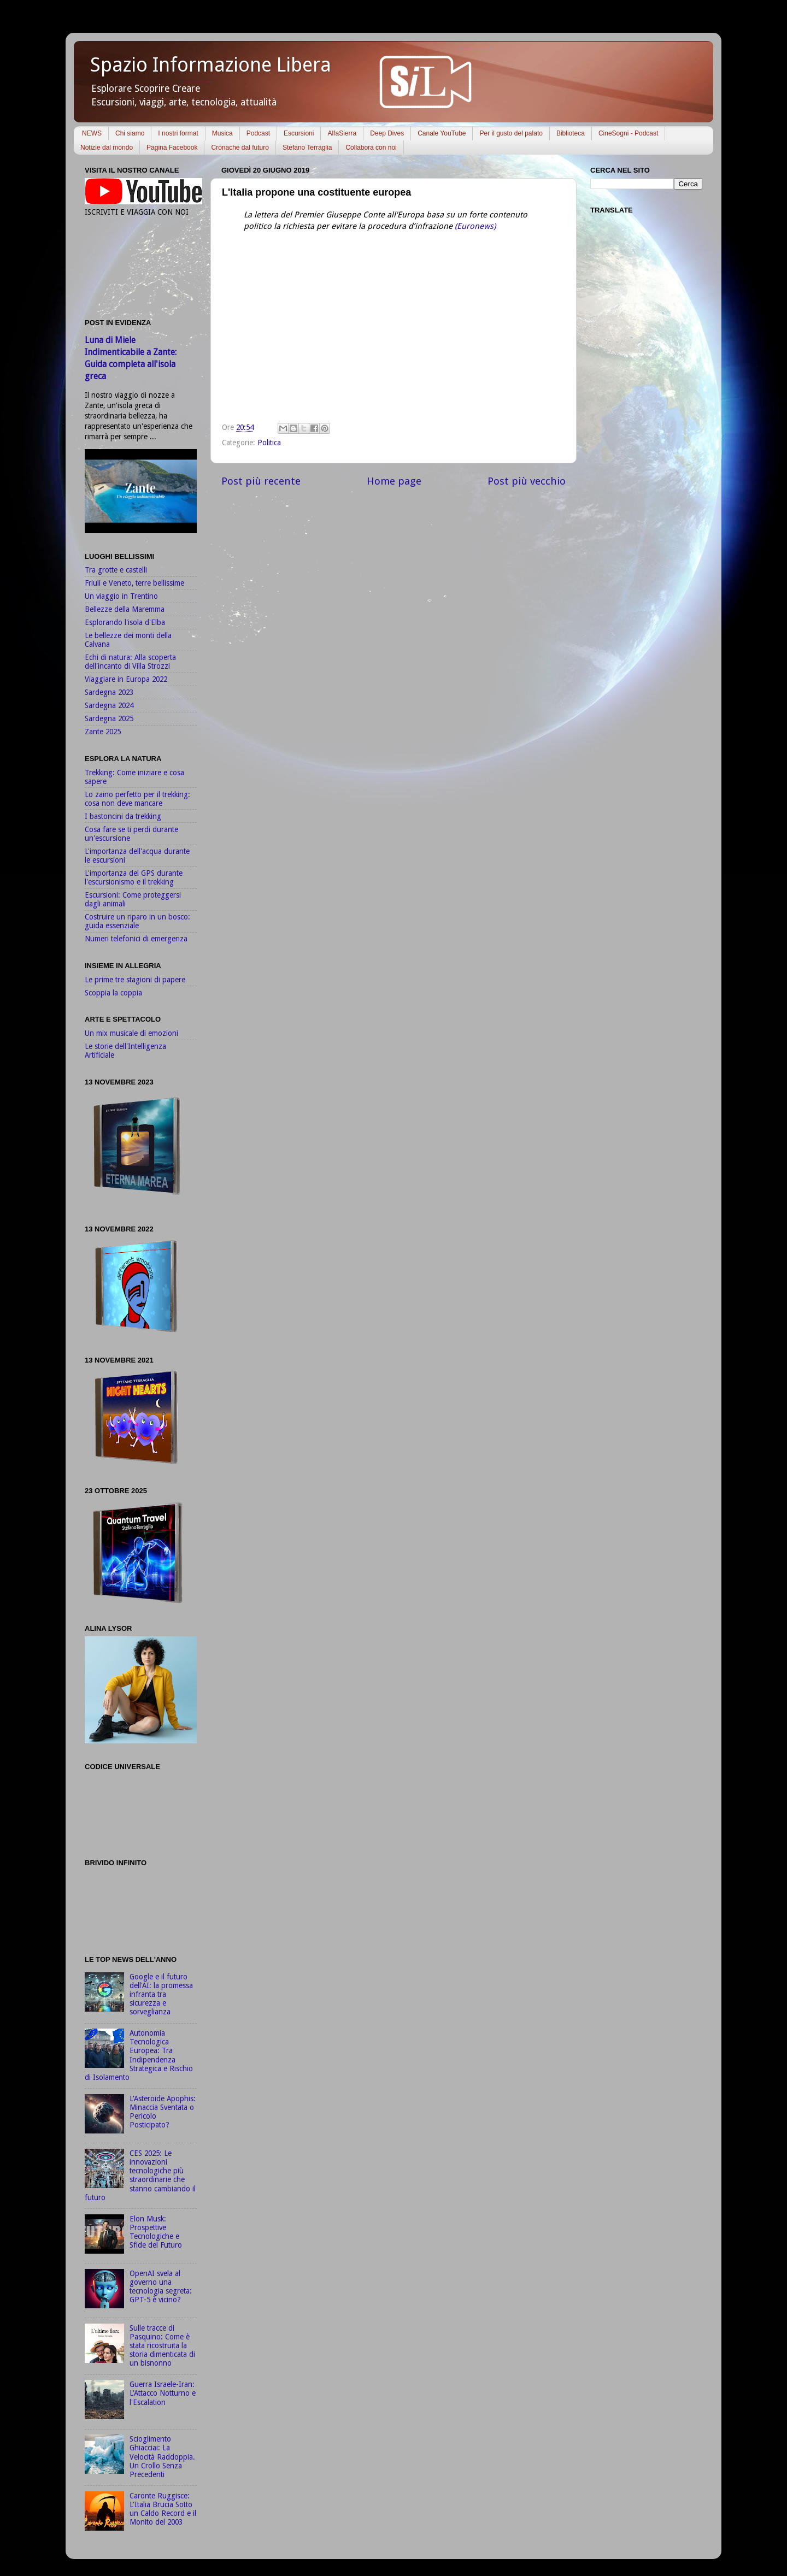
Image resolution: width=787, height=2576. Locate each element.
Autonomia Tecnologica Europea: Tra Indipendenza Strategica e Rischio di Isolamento (139, 2055)
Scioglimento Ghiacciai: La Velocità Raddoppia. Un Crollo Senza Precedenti (162, 2456)
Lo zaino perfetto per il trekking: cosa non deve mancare (137, 798)
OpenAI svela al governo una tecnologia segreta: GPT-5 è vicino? (161, 2286)
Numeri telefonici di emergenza (136, 938)
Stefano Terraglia (307, 147)
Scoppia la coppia (113, 992)
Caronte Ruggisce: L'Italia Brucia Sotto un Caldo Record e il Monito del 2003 (163, 2509)
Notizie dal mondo (106, 147)
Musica (222, 133)
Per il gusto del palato (510, 133)
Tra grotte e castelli (116, 569)
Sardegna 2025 (109, 718)
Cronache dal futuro (239, 147)
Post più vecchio (527, 481)
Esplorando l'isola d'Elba (125, 622)
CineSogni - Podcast (628, 133)
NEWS (92, 133)
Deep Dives (387, 133)
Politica (269, 442)
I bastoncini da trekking (123, 816)
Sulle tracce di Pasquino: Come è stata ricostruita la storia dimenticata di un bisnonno (162, 2346)
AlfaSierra (341, 133)
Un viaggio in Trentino (121, 596)
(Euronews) (474, 226)
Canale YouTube (442, 133)
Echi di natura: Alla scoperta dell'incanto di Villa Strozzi (130, 661)
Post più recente (261, 481)
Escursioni (299, 133)
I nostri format (178, 133)
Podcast (258, 133)
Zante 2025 (103, 731)
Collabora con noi (370, 147)
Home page (394, 481)
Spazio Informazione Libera (210, 64)
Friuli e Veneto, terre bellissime (134, 583)
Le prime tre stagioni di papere (135, 979)
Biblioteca (570, 133)
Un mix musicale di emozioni (131, 1033)
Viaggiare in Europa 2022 (126, 679)
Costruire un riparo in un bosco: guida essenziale (137, 921)
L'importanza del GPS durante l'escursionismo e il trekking (134, 877)
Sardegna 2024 (109, 705)
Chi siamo (129, 133)
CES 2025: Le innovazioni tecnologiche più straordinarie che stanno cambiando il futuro (140, 2175)
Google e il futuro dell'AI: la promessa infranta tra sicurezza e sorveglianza (161, 1994)
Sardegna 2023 (109, 692)
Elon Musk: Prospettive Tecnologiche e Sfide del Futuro (156, 2232)
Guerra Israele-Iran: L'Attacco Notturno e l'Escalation (163, 2393)
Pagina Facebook (171, 147)
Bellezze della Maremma (125, 609)
